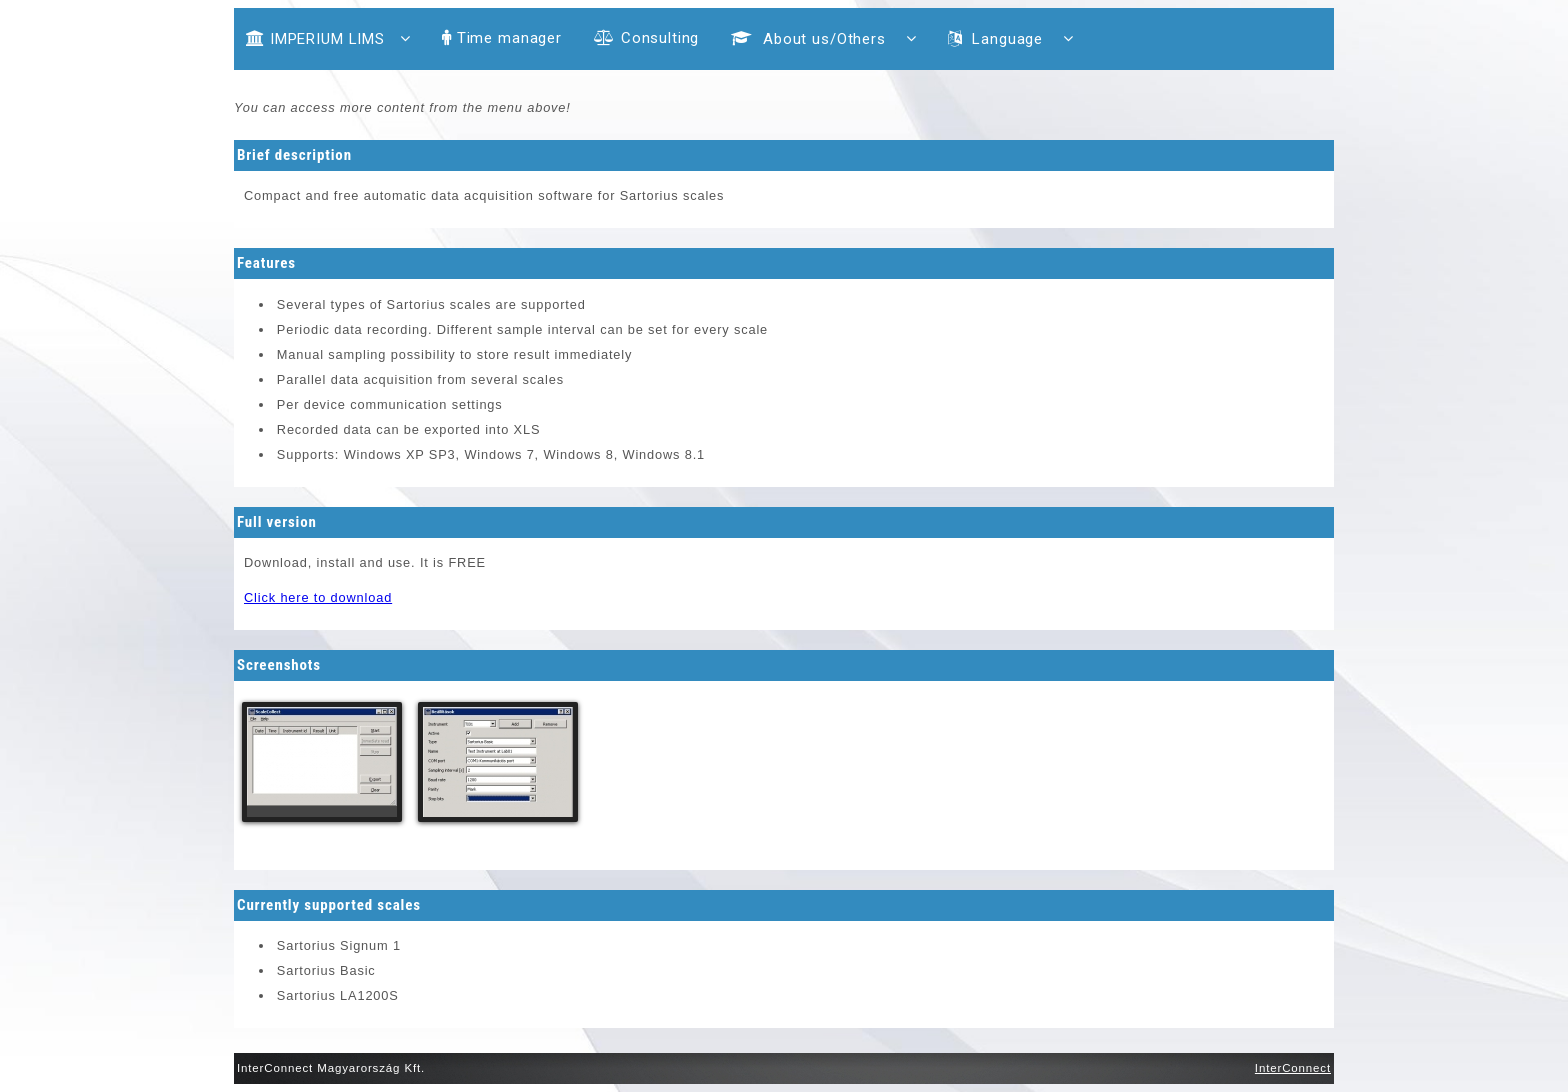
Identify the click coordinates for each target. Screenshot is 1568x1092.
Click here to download (318, 597)
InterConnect (1293, 1068)
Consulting (646, 38)
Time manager (502, 38)
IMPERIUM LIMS (328, 39)
